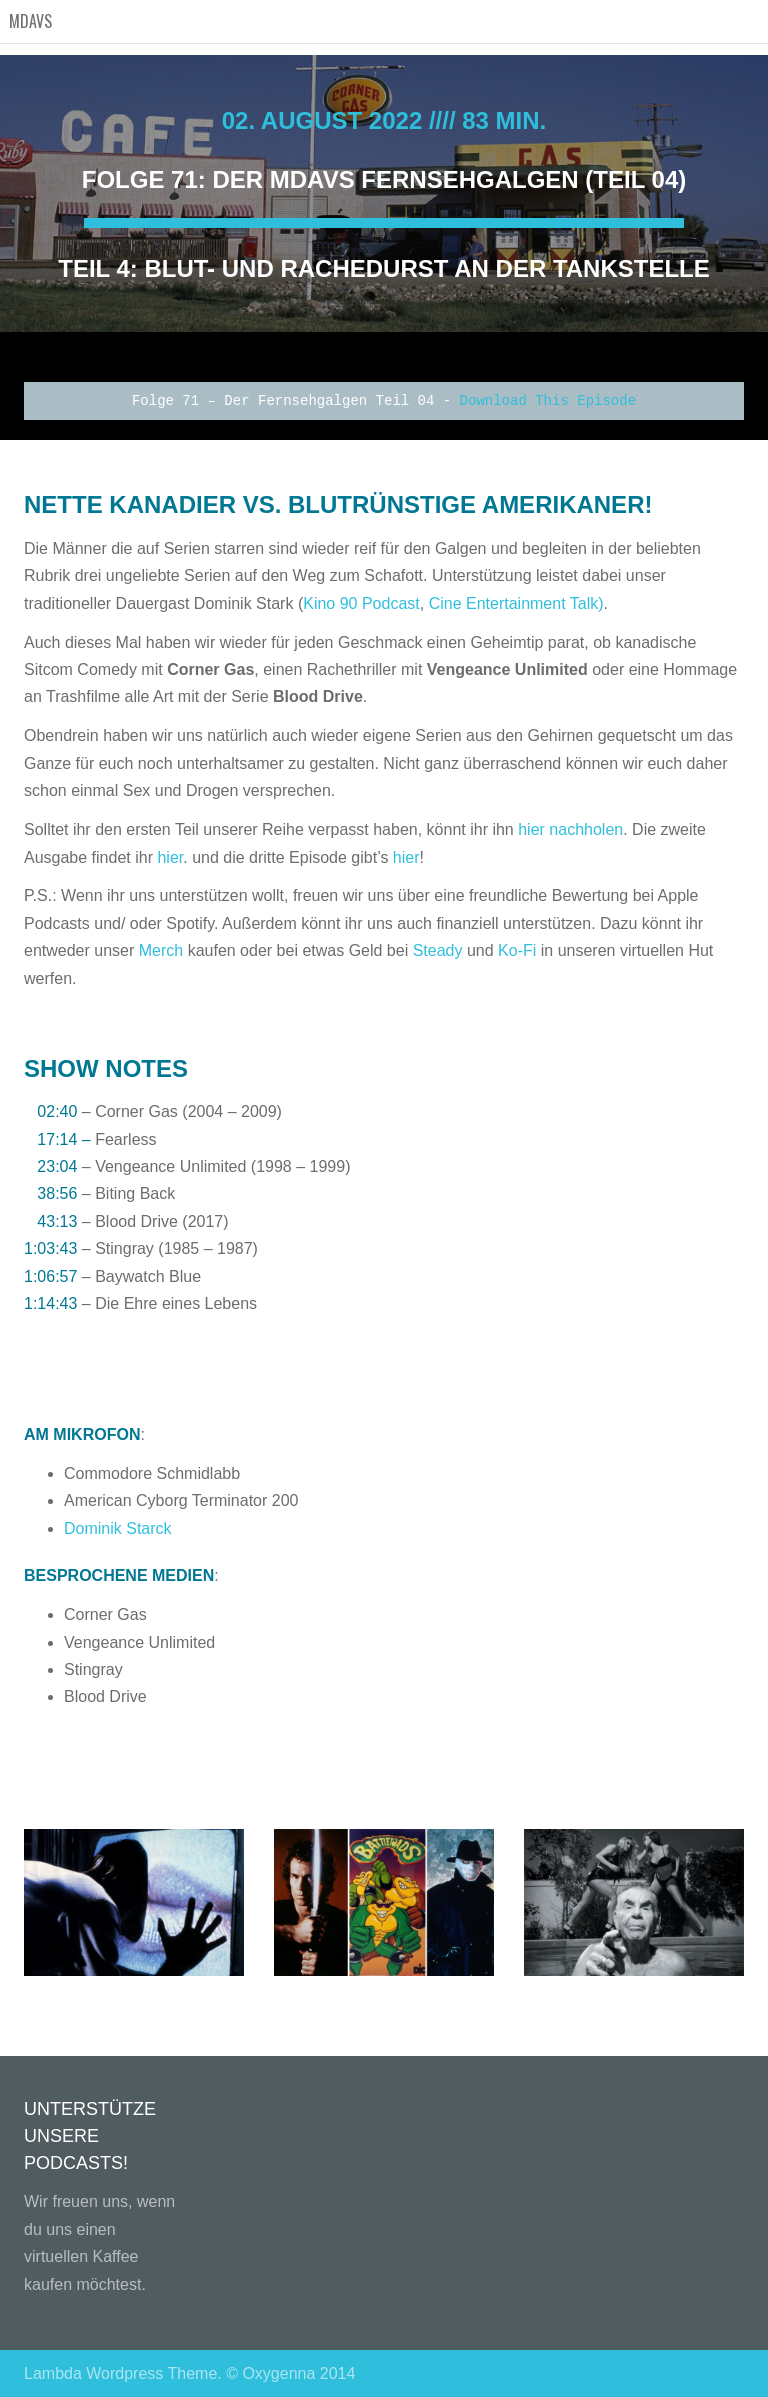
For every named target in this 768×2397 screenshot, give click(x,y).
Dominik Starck (118, 1528)
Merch (161, 950)
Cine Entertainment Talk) (516, 603)
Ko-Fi (517, 950)
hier (168, 857)
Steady (438, 950)
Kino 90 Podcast (361, 603)
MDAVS (30, 21)
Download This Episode (548, 401)
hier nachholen (570, 829)
